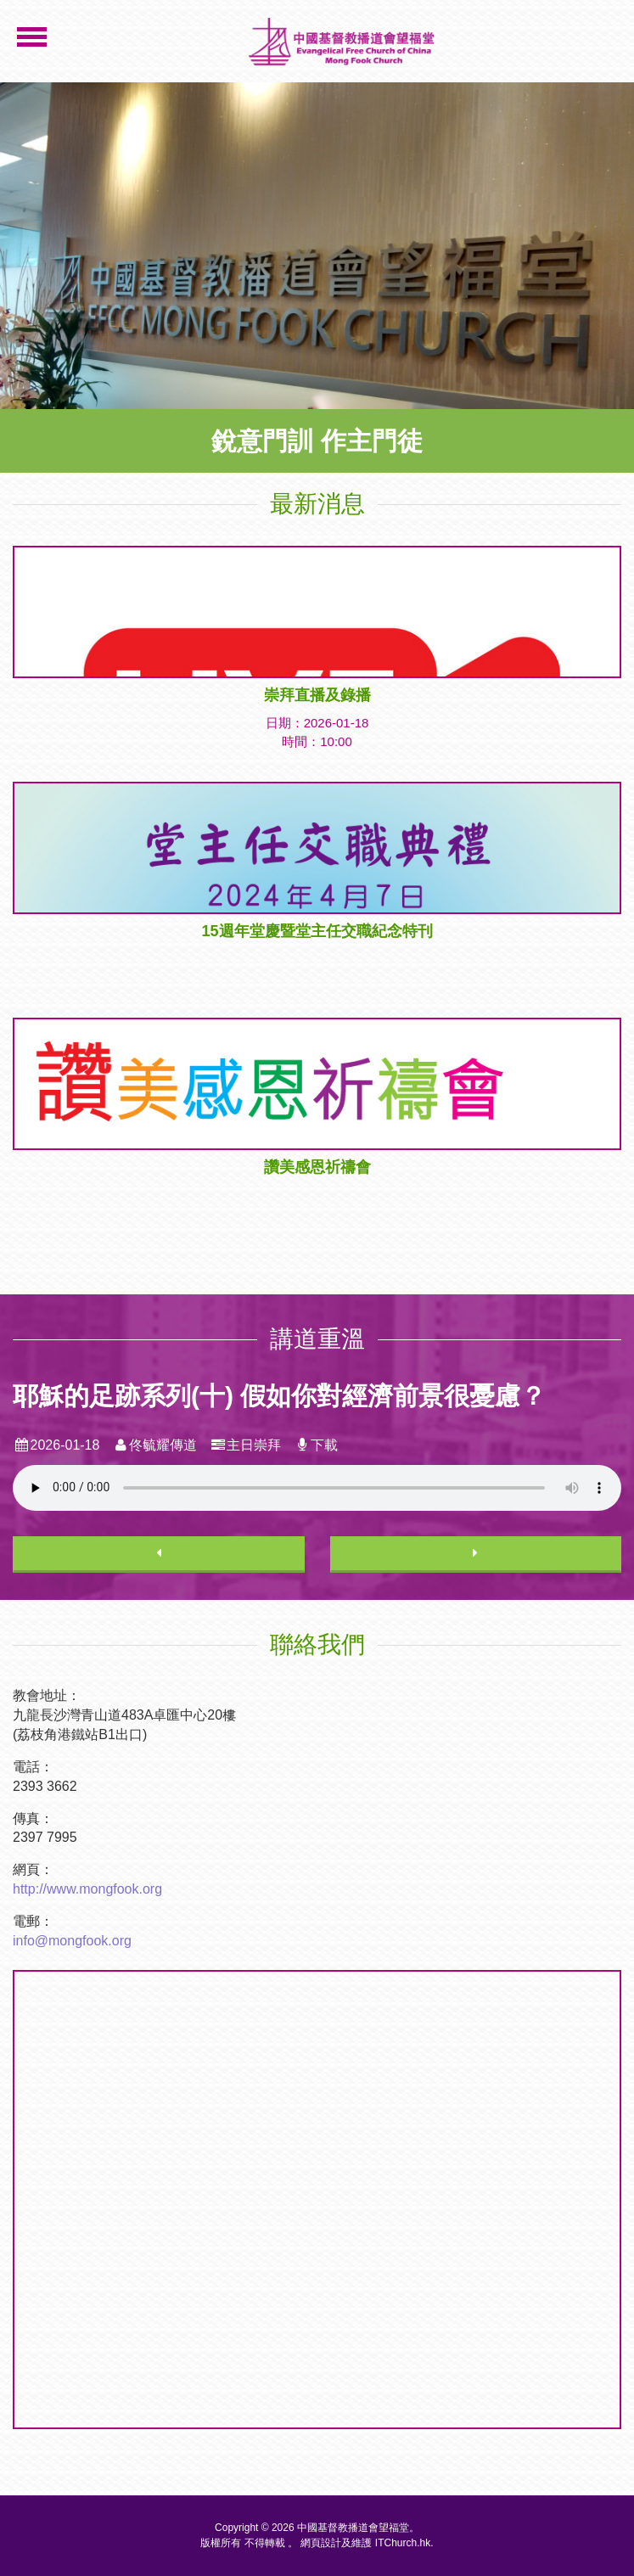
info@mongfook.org (72, 1940)
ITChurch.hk (402, 2543)
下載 (316, 1445)
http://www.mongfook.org (87, 1889)
